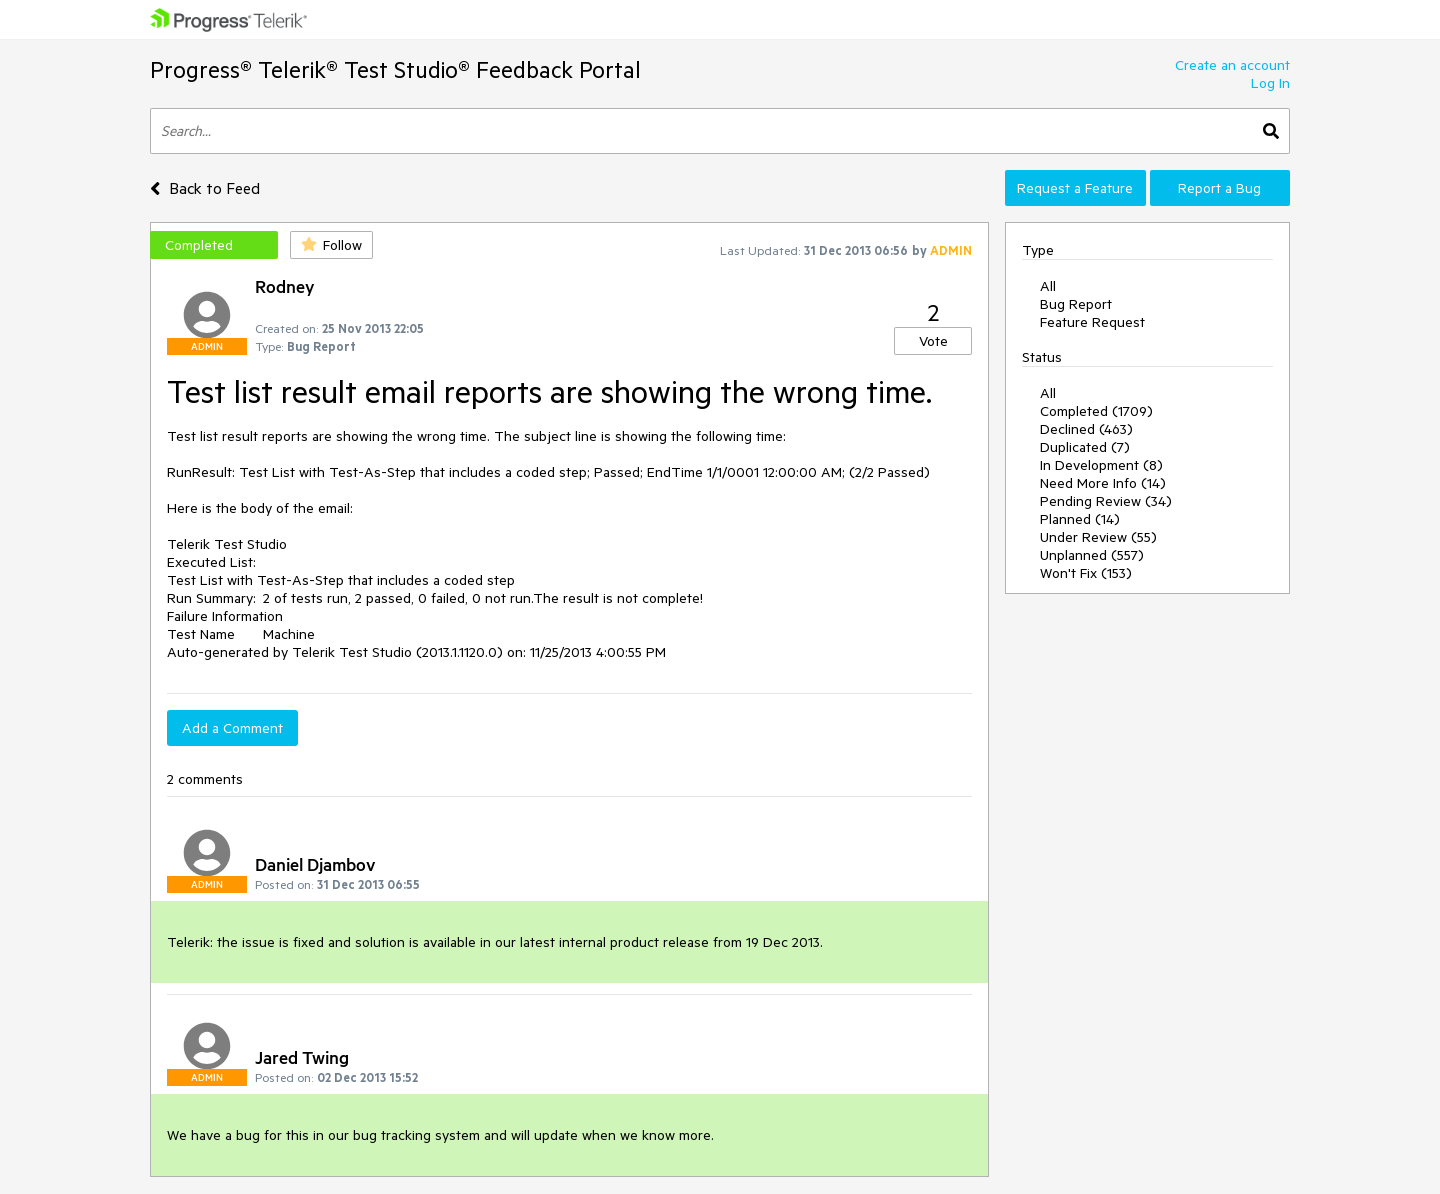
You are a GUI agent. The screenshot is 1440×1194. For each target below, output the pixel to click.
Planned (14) (1080, 519)
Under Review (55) (1098, 537)
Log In (1270, 83)
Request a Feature (1075, 188)
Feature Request (1092, 322)
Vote (933, 341)
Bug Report (1076, 304)
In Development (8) (1101, 465)
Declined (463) (1086, 429)
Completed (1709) (1096, 411)
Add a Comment (232, 728)
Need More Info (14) (1103, 483)
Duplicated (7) (1085, 447)
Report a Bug (1219, 188)
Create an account (1232, 65)
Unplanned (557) (1092, 555)
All (1048, 286)
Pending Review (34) (1106, 501)
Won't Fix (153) (1086, 573)
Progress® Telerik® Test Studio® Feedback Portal (395, 69)
